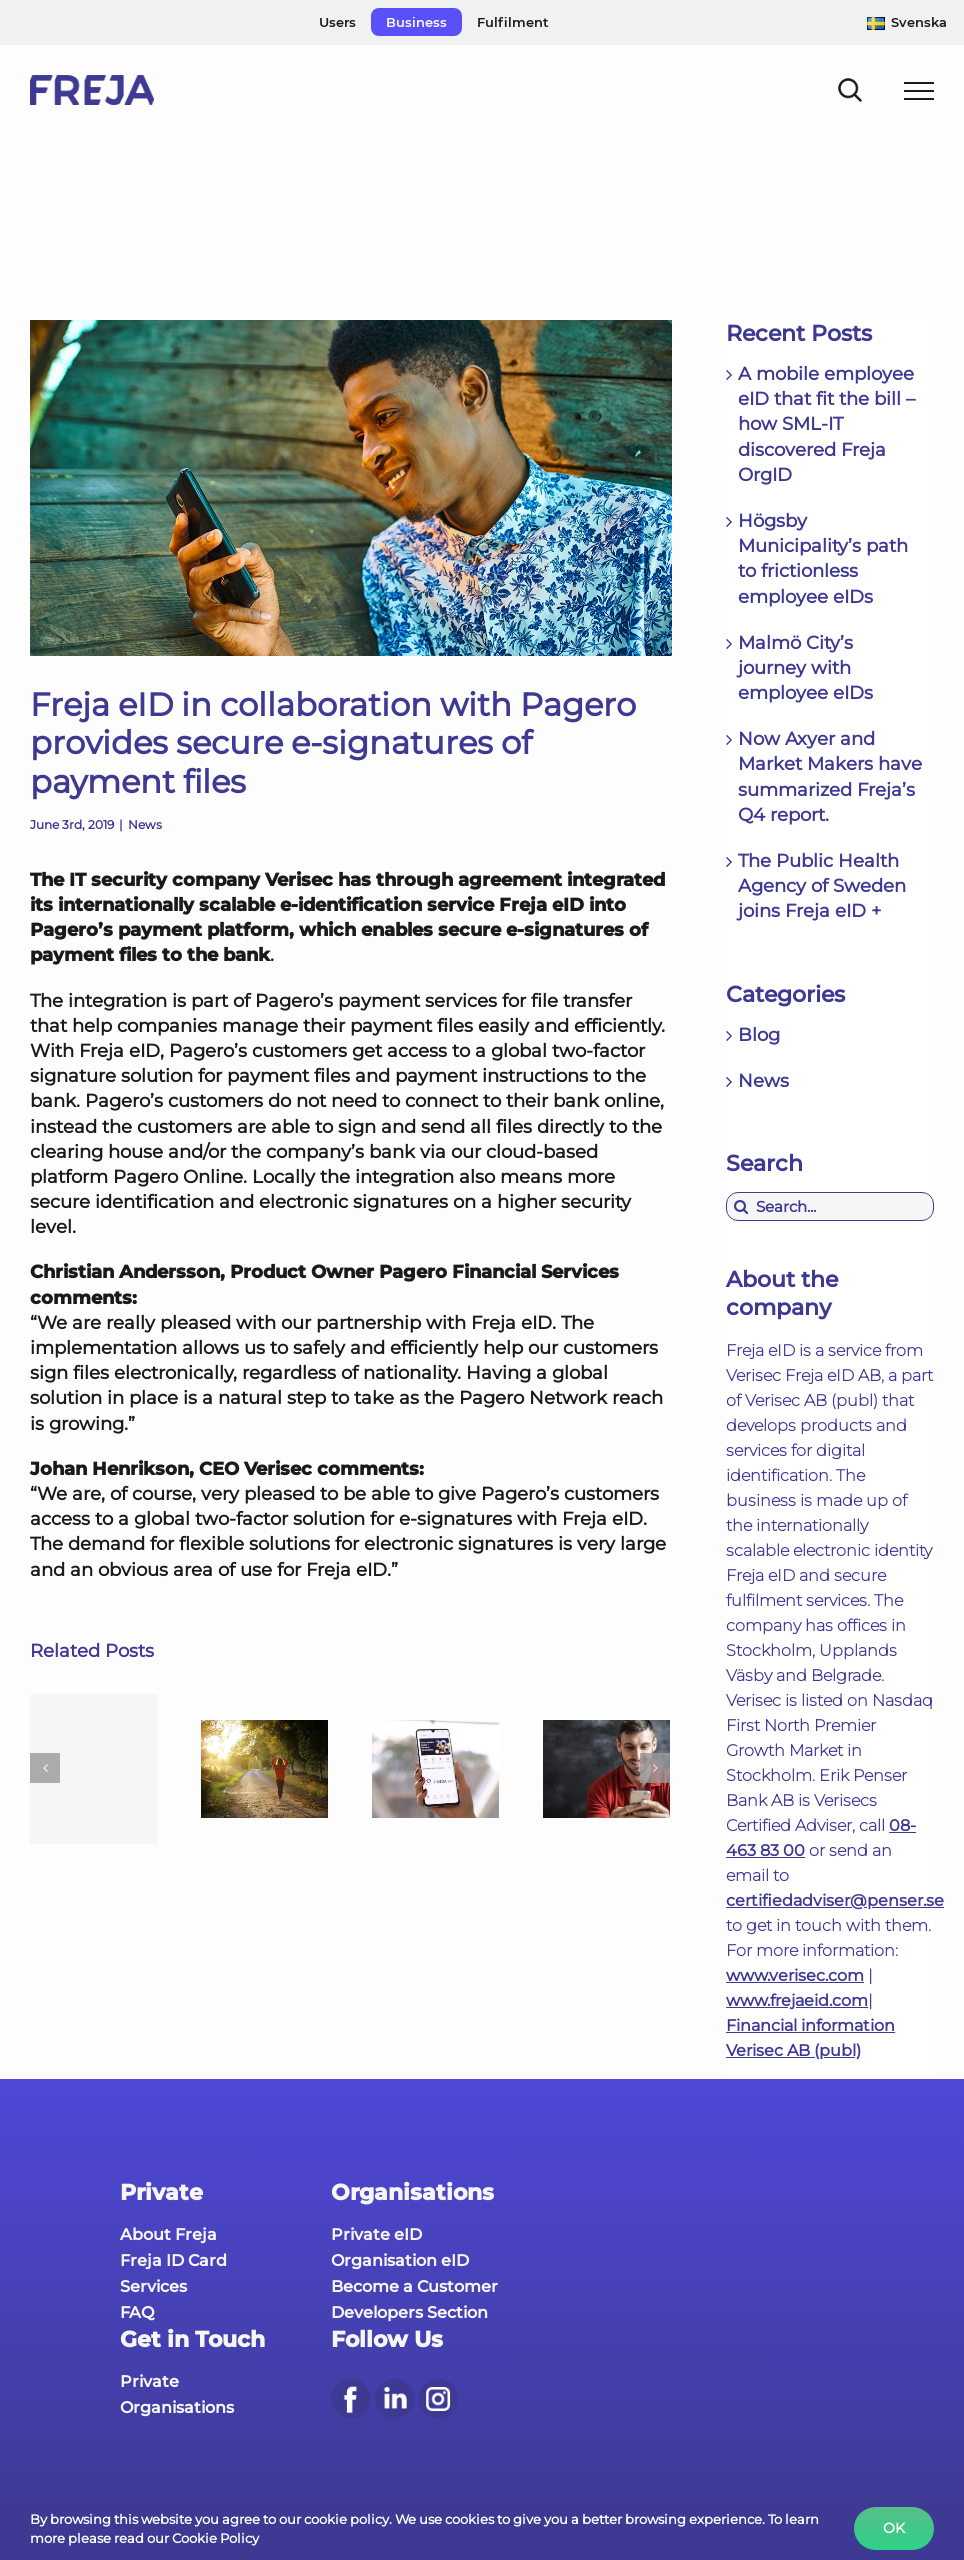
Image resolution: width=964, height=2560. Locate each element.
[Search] (740, 1206)
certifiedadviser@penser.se (835, 1900)
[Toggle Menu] (919, 91)
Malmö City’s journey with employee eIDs (805, 668)
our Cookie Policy (203, 2538)
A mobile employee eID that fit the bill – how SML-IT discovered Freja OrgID (826, 424)
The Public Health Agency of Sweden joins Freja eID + (822, 886)
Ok (894, 2528)
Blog (759, 1035)
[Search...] (830, 1206)
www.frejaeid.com (797, 2000)
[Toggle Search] (850, 89)
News (145, 824)
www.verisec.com (795, 1975)
